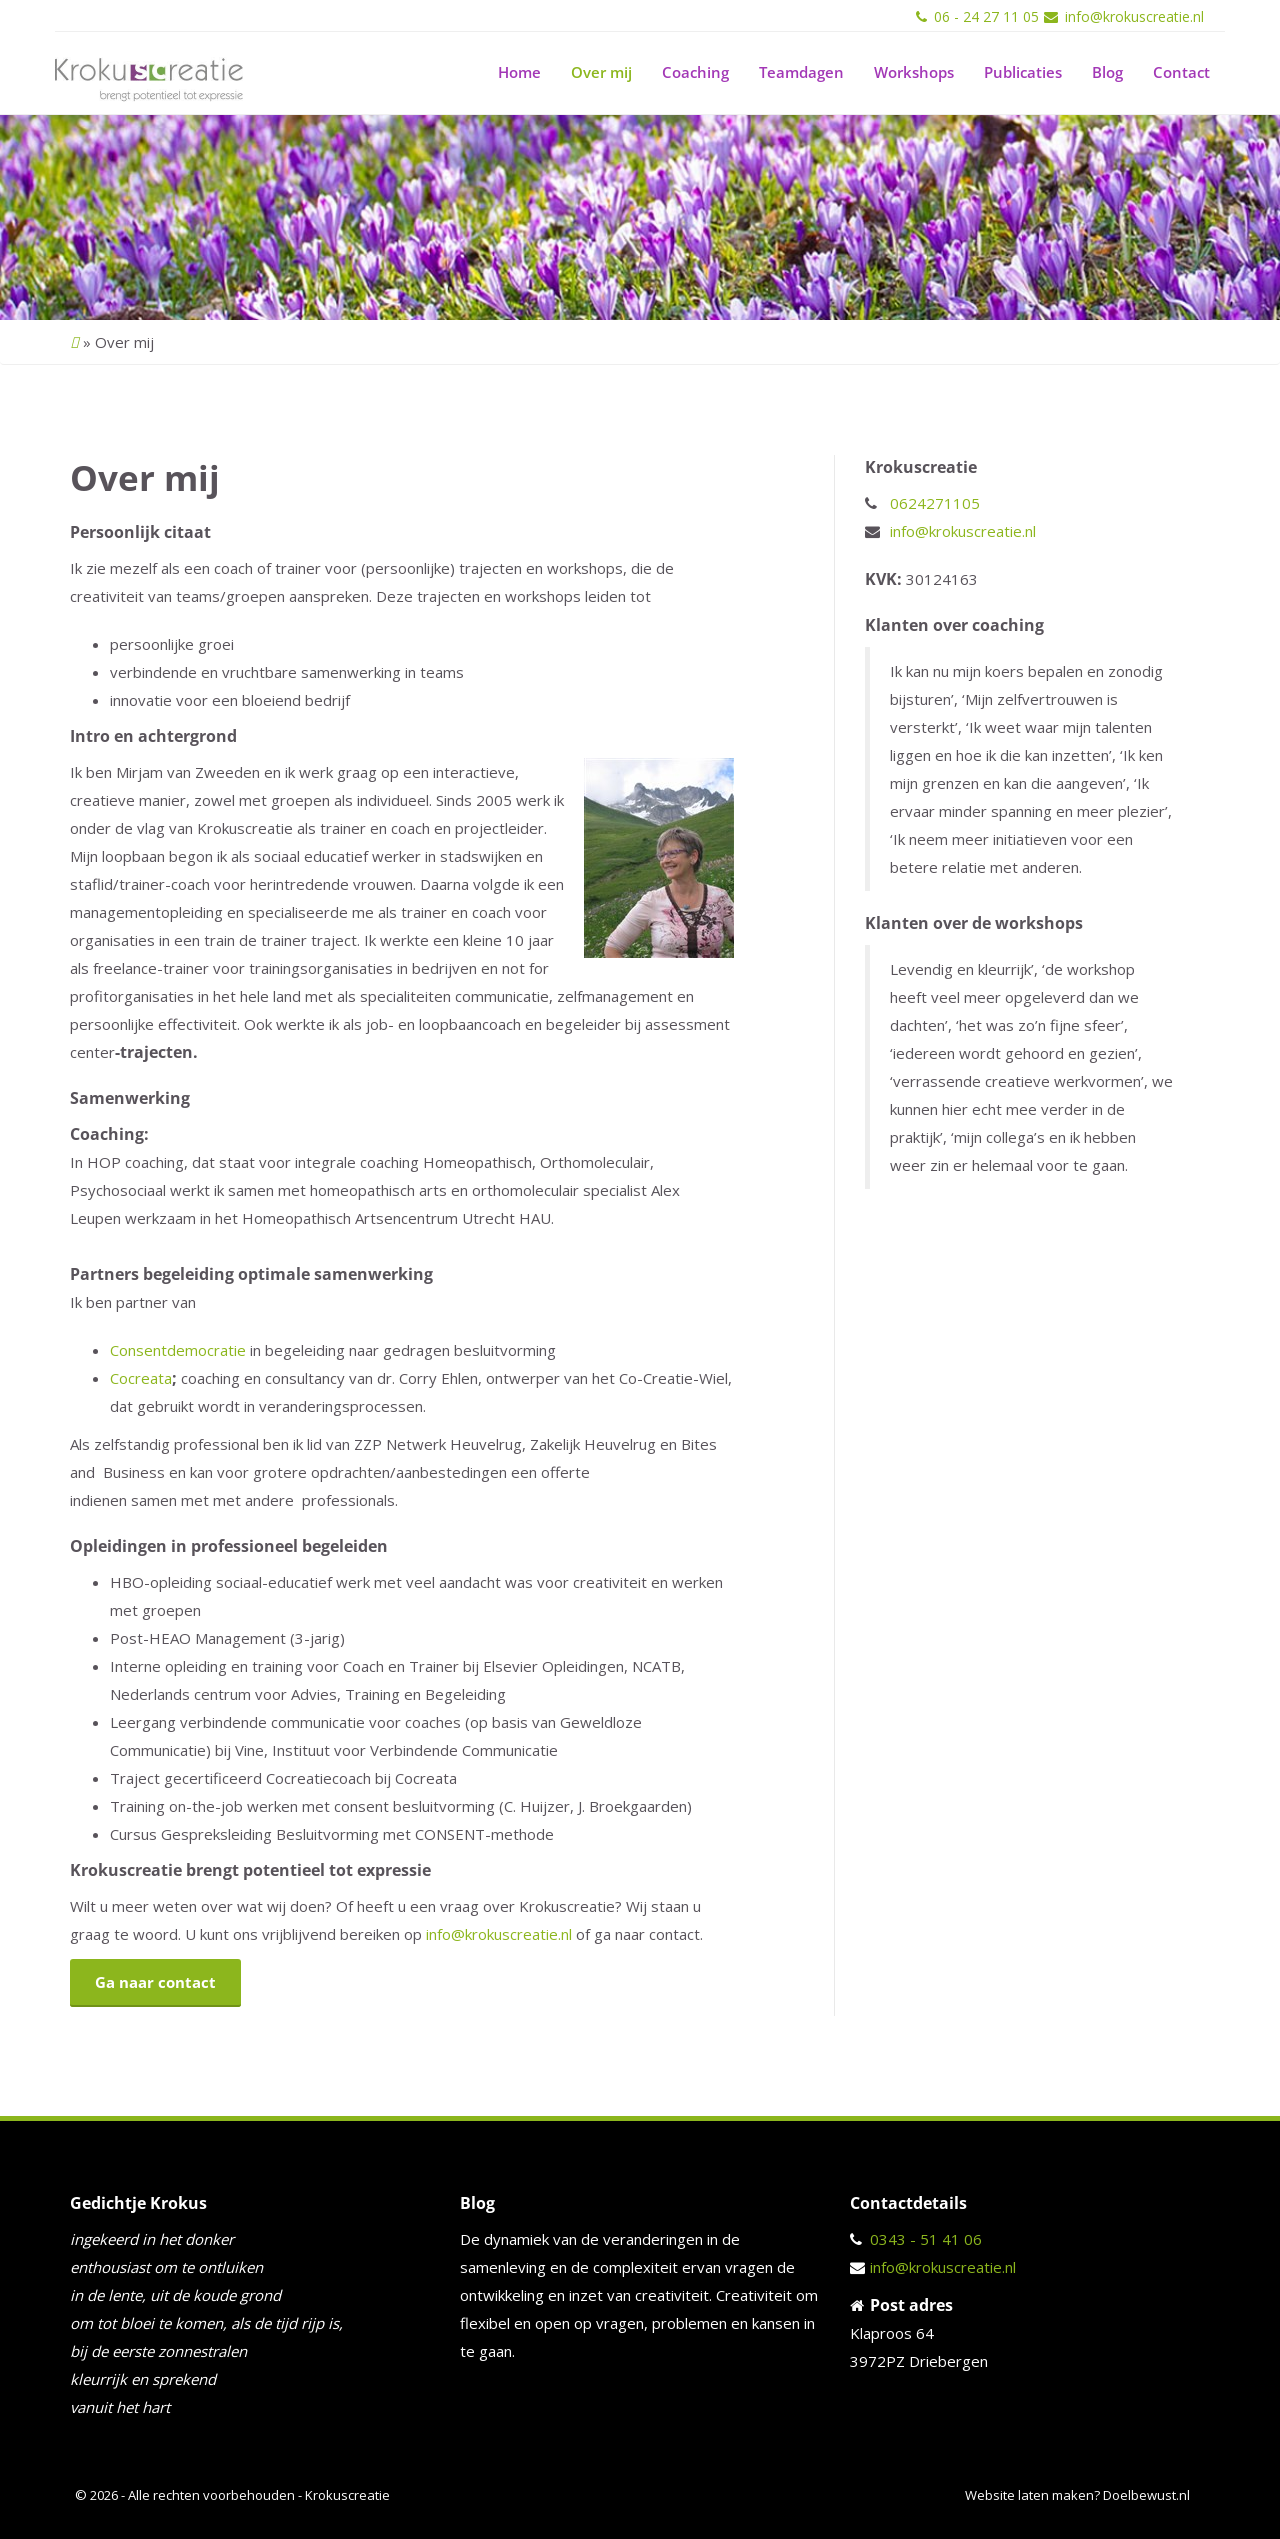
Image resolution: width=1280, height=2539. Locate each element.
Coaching (695, 72)
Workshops (914, 72)
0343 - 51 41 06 (926, 2239)
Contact (1181, 72)
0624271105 (935, 503)
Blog (1107, 72)
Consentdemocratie (178, 1350)
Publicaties (1023, 72)
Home (519, 72)
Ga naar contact (155, 1982)
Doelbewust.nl (1146, 2495)
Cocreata (141, 1378)
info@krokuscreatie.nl (1134, 16)
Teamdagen (801, 72)
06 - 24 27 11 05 (986, 16)
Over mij (601, 72)
